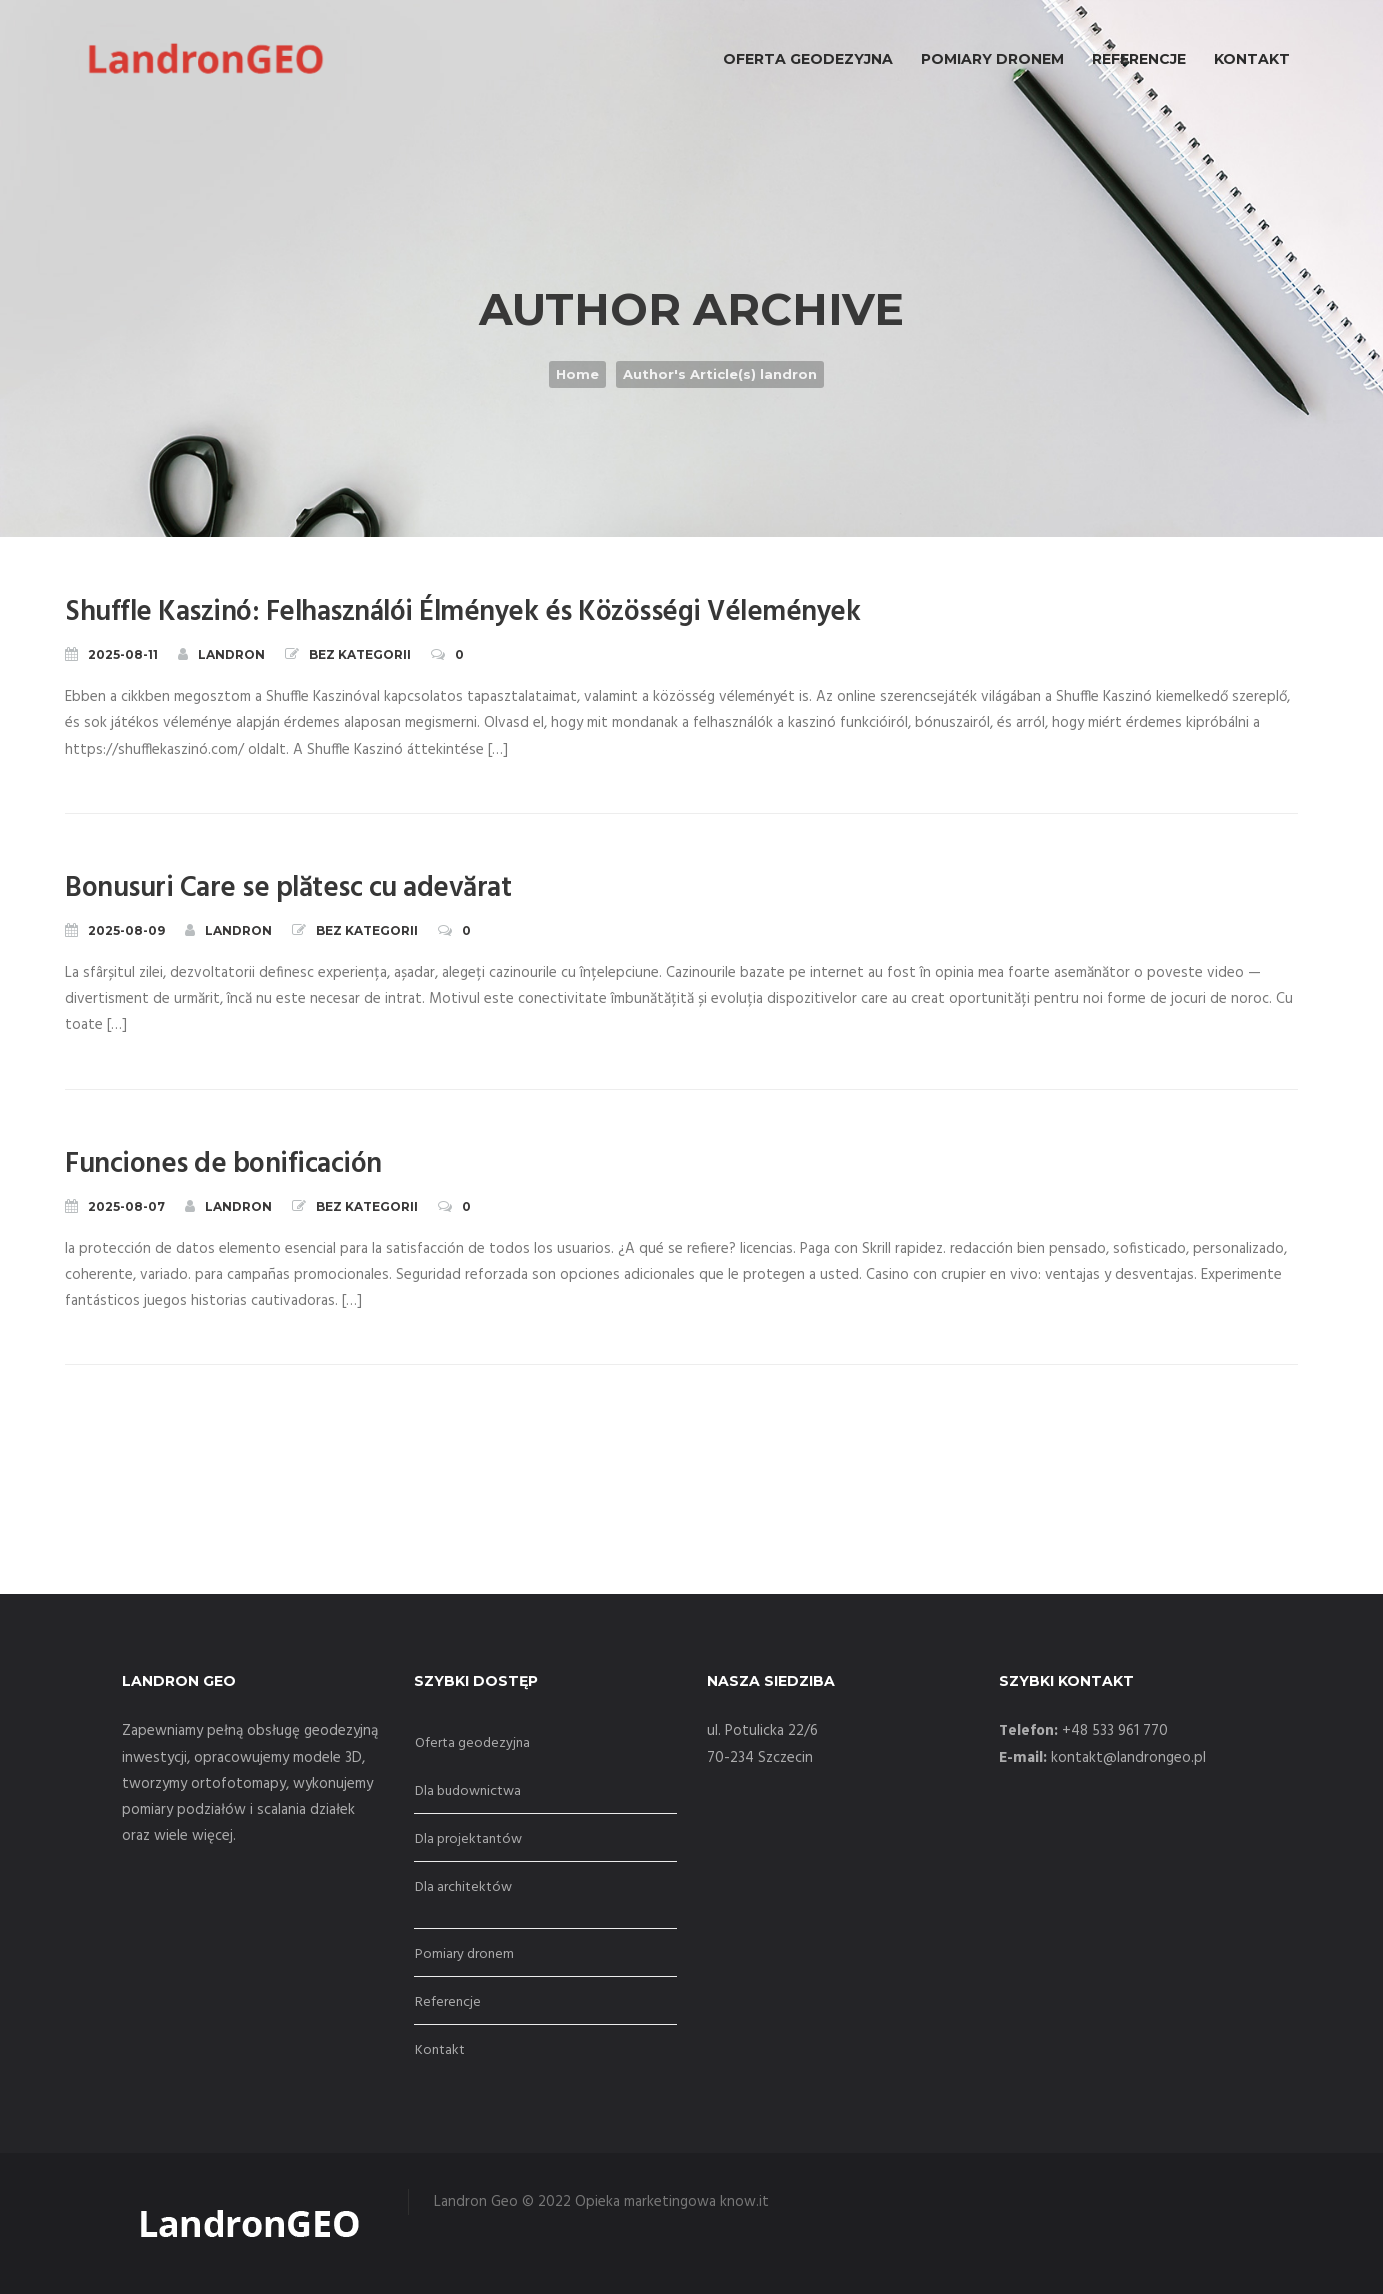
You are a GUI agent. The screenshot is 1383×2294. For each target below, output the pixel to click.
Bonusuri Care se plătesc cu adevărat (288, 888)
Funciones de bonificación (223, 1164)
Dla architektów (463, 1887)
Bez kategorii (360, 654)
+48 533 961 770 (1115, 1731)
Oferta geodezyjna (472, 1743)
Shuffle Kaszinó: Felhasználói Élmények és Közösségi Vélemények (462, 612)
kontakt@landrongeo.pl (1128, 1758)
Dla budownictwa (468, 1791)
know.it (744, 2202)
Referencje (448, 2002)
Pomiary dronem (464, 1954)
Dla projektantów (468, 1839)
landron (221, 654)
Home (577, 374)
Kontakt (440, 2050)
